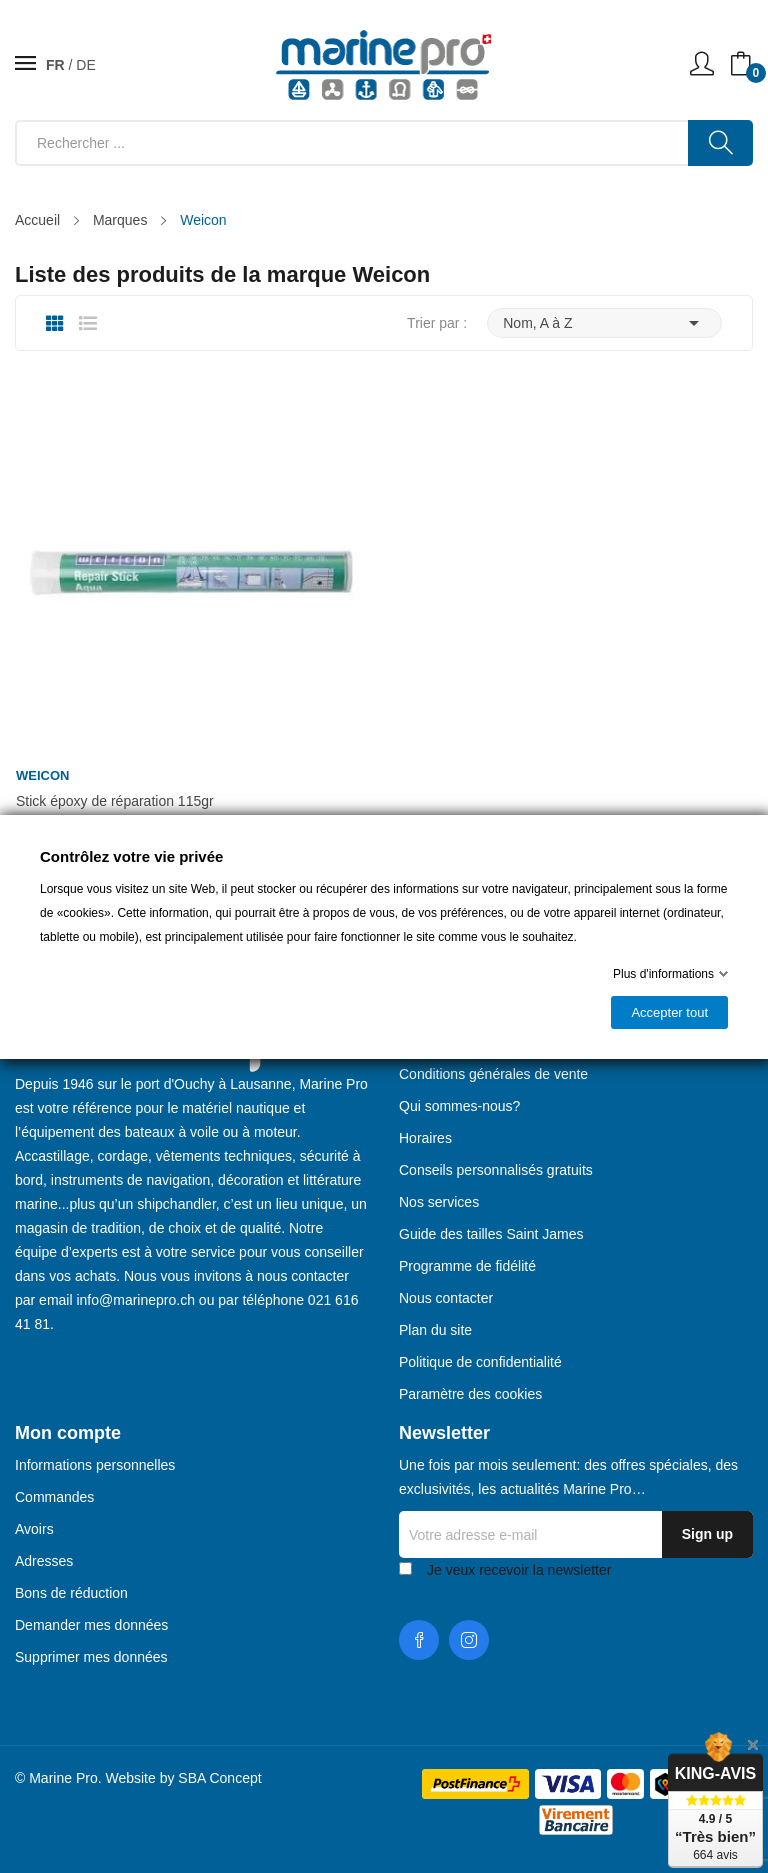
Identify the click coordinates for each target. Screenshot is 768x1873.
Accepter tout (669, 1012)
